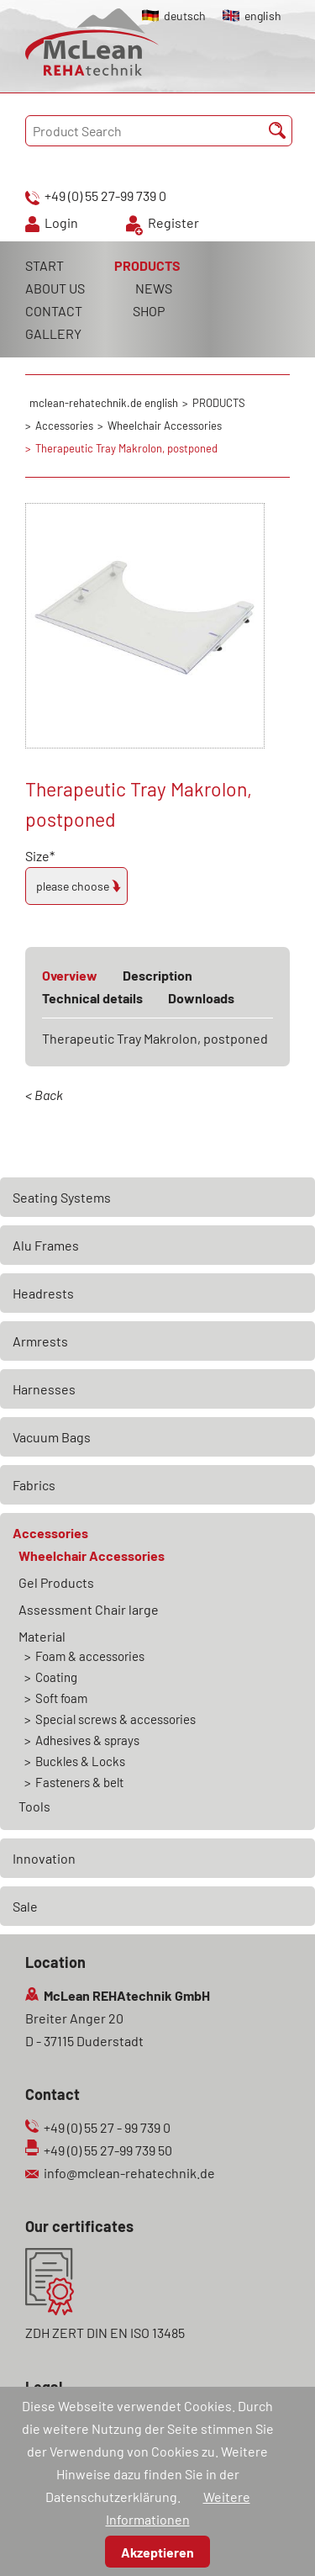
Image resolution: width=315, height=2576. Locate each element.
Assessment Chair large (88, 1609)
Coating (56, 1677)
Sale (25, 1906)
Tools (34, 1806)
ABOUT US (55, 288)
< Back (44, 1095)
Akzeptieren (157, 2552)
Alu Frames (46, 1245)
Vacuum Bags (52, 1437)
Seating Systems (62, 1197)
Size (55, 855)
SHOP (149, 311)
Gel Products (56, 1582)
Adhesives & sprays (87, 1740)
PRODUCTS (147, 265)
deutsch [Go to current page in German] (185, 15)
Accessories (50, 1533)
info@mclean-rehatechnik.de (129, 2173)
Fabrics (34, 1485)
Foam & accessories (89, 1656)
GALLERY (53, 333)
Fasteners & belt (79, 1782)
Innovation (44, 1858)
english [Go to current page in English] (262, 15)
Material (42, 1636)
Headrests (43, 1293)
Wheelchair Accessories (91, 1555)
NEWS (153, 288)
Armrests (40, 1341)
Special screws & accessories (115, 1719)
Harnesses (44, 1389)
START (44, 265)
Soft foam (61, 1698)
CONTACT (53, 311)
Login (61, 222)
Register (173, 222)
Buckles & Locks (80, 1761)
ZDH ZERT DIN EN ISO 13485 (105, 2333)
